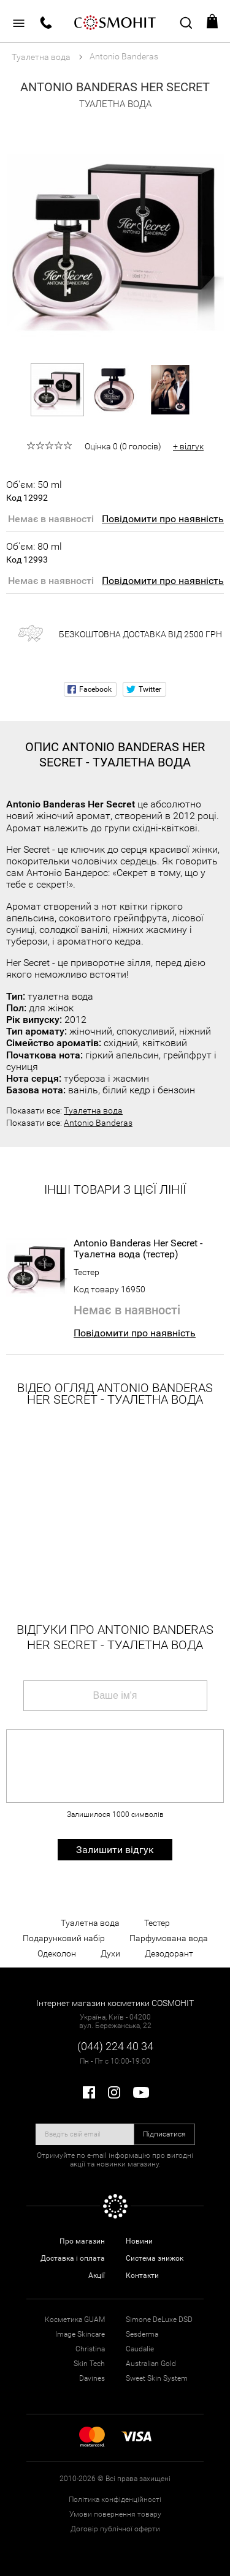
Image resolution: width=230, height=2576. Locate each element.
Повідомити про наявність (163, 519)
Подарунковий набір (64, 1938)
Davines (92, 2378)
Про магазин (82, 2241)
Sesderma (142, 2334)
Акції (96, 2275)
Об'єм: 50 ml (34, 491)
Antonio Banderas (98, 1123)
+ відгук (188, 446)
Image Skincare (80, 2334)
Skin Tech (89, 2363)
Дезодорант (169, 1953)
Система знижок (154, 2258)
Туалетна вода (93, 1110)
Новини (139, 2241)
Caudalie (140, 2349)
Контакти (142, 2275)
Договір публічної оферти (115, 2529)
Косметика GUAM (75, 2319)
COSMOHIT (115, 21)
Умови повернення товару (115, 2514)
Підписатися (164, 2134)
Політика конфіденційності (115, 2499)
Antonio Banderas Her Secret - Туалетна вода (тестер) (138, 1249)
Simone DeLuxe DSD (159, 2319)
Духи (110, 1953)
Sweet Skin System (157, 2378)
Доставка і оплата (72, 2258)
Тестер (86, 1272)
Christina (90, 2349)
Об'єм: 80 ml (34, 553)
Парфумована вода (168, 1938)
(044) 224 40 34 (115, 2046)
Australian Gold (151, 2363)
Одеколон (56, 1953)
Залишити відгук (115, 1849)
